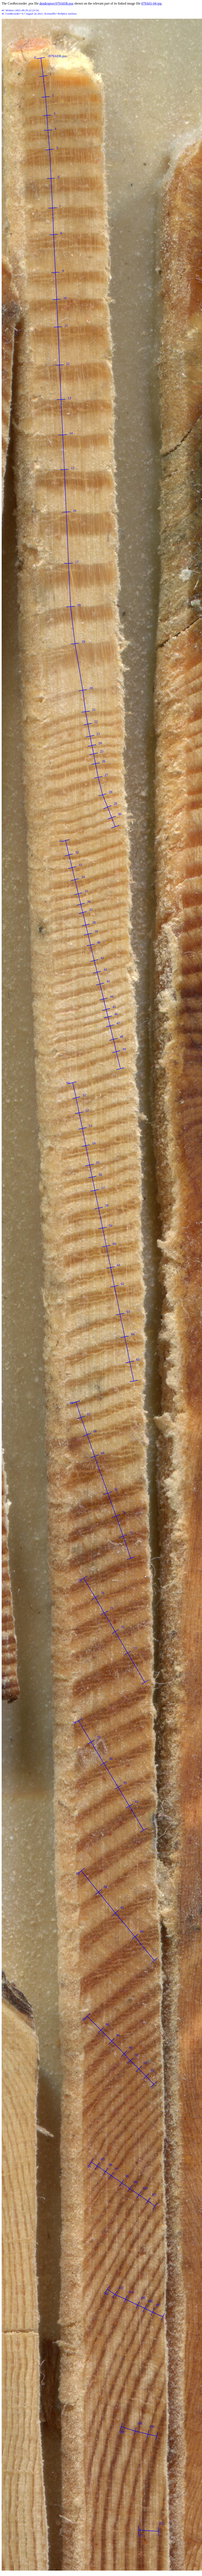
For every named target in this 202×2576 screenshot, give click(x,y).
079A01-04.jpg (151, 3)
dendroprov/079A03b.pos (56, 3)
